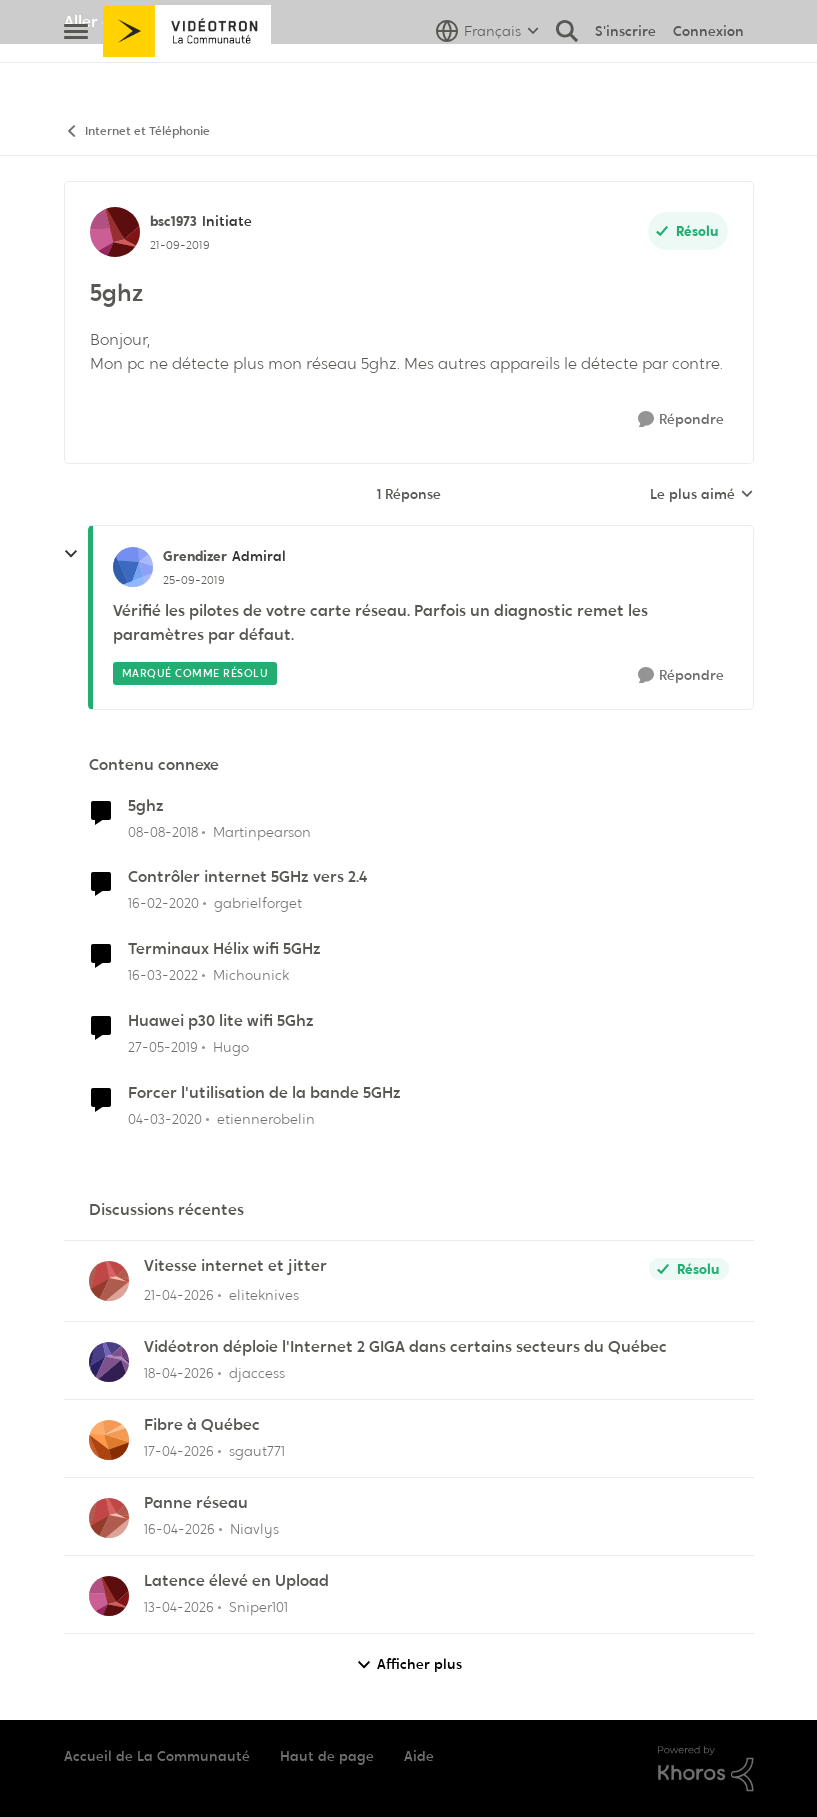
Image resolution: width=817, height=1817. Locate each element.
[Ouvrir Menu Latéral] (76, 75)
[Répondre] (681, 419)
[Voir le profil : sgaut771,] (109, 1440)
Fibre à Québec (202, 1425)
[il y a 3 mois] (179, 1295)
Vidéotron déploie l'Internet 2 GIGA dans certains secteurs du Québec (405, 1347)
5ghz (146, 806)
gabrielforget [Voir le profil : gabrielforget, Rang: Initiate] (258, 903)
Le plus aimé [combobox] (702, 495)
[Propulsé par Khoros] (706, 1769)
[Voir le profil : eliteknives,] (109, 1281)
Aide (419, 1756)
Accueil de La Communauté (157, 1756)
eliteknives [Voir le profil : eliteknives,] (264, 1295)
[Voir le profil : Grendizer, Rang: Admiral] (133, 567)
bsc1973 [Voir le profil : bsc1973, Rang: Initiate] (173, 221)
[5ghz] (194, 580)
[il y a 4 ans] (163, 975)
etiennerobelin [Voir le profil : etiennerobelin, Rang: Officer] (266, 1119)
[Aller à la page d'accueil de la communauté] (187, 75)
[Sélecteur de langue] (487, 75)
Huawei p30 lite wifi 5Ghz (221, 1021)
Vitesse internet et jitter (235, 1266)
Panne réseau (196, 1503)
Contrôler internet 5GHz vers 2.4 (247, 877)
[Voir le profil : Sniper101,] (109, 1596)
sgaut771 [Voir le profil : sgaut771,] (257, 1451)
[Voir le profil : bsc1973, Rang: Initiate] (115, 232)
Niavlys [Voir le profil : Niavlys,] (254, 1529)
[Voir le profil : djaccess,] (109, 1362)
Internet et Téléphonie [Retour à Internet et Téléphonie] (137, 131)
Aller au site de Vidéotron (159, 21)
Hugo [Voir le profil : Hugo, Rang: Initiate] (231, 1047)
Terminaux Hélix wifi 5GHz (224, 949)
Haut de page (327, 1756)
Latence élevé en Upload (236, 1581)
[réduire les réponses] (71, 554)
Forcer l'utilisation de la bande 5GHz (264, 1093)
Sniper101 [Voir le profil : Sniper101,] (258, 1607)
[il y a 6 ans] (163, 903)
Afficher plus (409, 1664)
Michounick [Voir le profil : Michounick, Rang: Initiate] (251, 975)
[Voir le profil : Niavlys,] (109, 1518)
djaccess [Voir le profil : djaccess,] (257, 1373)
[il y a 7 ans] (163, 831)
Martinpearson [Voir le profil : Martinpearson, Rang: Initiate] (262, 831)
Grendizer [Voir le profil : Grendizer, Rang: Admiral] (195, 556)
